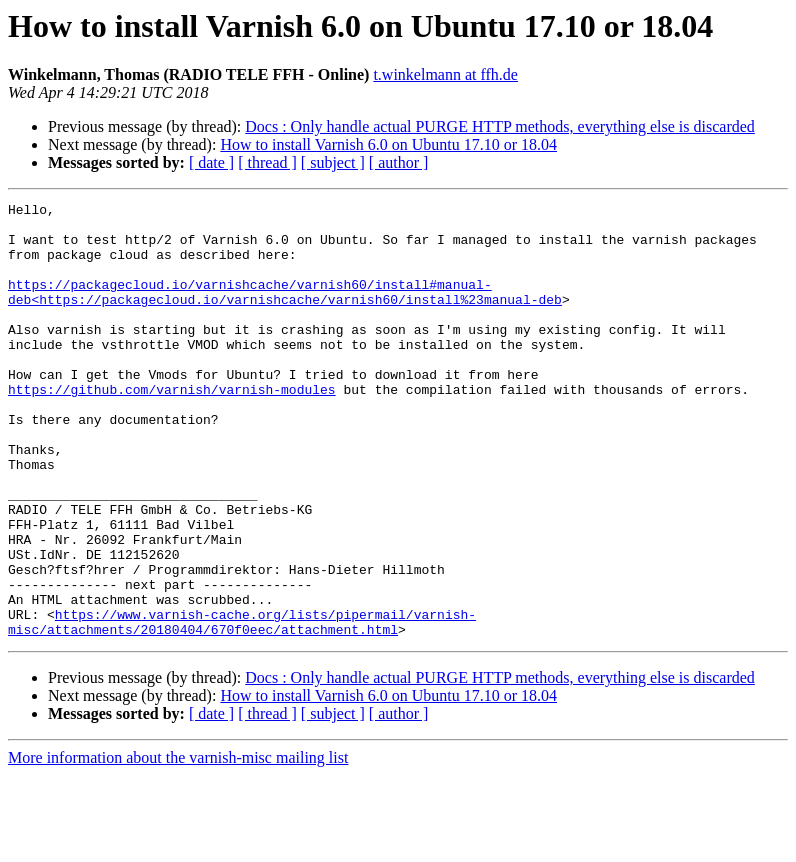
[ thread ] (267, 162)
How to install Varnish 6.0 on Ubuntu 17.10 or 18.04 (388, 144)
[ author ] (399, 162)
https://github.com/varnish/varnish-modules (172, 428)
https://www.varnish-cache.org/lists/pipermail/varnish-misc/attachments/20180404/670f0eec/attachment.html (242, 707)
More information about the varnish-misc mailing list (178, 844)
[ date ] (211, 162)
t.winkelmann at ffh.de (445, 74)
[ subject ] (333, 162)
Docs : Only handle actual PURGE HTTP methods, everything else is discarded (500, 126)
